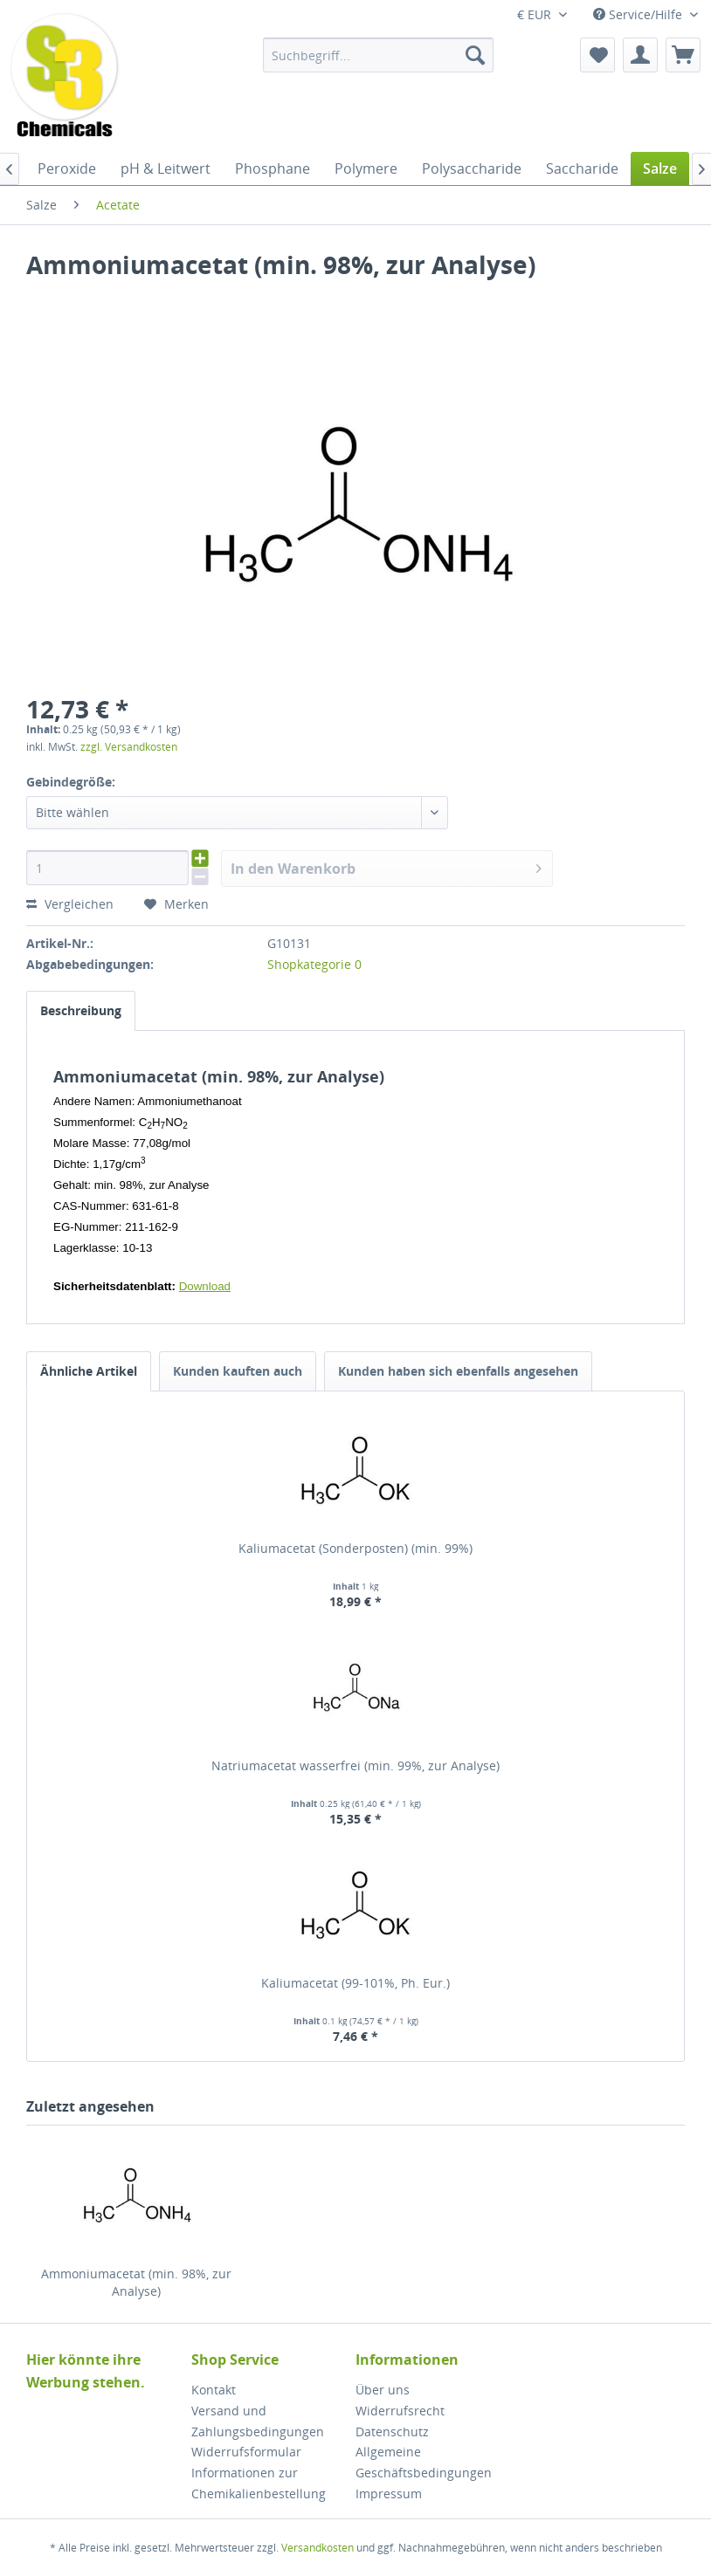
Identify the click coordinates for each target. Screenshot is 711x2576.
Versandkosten (317, 2547)
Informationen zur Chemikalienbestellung (258, 2483)
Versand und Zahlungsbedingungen (257, 2421)
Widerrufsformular (246, 2451)
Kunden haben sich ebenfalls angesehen (458, 1371)
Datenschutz (392, 2431)
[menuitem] (378, 55)
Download (205, 1286)
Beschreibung (80, 1010)
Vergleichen (70, 904)
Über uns (383, 2389)
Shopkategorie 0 (314, 964)
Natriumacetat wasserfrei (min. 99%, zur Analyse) (355, 1765)
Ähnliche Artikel (88, 1371)
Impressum (389, 2493)
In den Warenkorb (386, 866)
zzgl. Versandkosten (128, 746)
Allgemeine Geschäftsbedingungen (424, 2462)
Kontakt (213, 2389)
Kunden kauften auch (237, 1371)
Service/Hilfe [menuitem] (639, 14)
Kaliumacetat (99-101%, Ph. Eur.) (355, 1983)
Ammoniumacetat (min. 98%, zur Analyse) (136, 2282)
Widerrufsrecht (400, 2410)
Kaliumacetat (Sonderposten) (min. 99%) (355, 1548)
